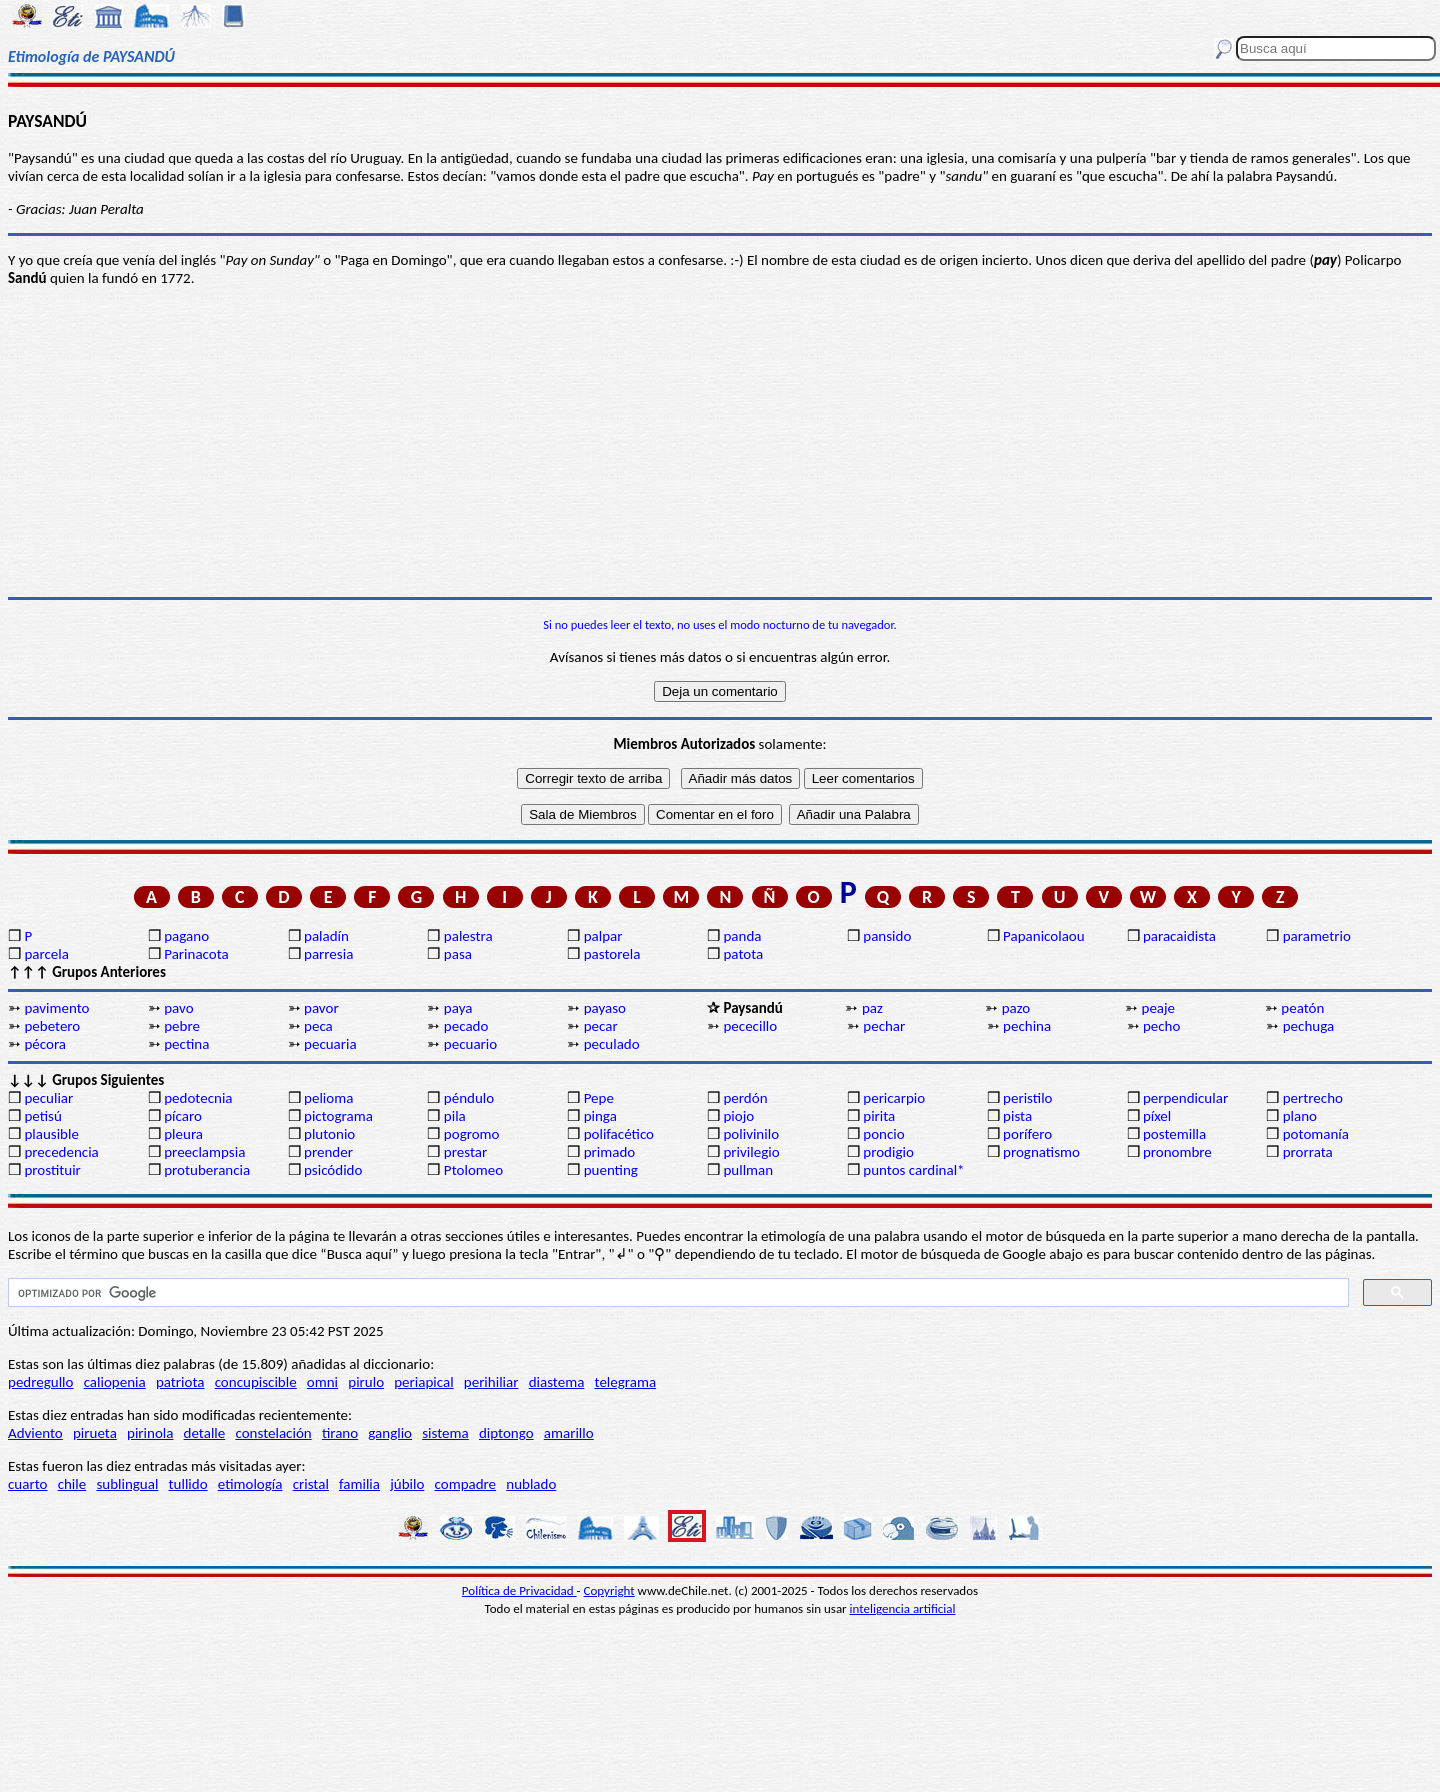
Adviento (35, 1433)
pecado (466, 1026)
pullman (748, 1170)
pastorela (612, 954)
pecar (601, 1026)
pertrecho (1313, 1098)
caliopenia (115, 1382)
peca (318, 1026)
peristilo (1027, 1098)
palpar (603, 936)
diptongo (506, 1433)
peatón (1302, 1008)
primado (610, 1152)
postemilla (1174, 1134)
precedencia (61, 1152)
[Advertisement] (720, 442)
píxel (1157, 1116)
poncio (883, 1134)
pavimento (56, 1008)
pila (455, 1116)
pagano (186, 936)
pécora (45, 1044)
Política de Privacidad (519, 1590)
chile (72, 1484)
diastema (557, 1382)
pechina (1027, 1026)
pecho (1161, 1026)
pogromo (472, 1134)
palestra (468, 936)
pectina (186, 1044)
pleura (183, 1134)
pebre (182, 1026)
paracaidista (1179, 936)
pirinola (150, 1433)
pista (1017, 1116)
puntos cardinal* (913, 1170)
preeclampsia (204, 1152)
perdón (745, 1098)
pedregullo (40, 1382)
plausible (51, 1134)
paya (458, 1008)
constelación (273, 1433)
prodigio (888, 1152)
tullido (188, 1484)
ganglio (390, 1433)
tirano (340, 1433)
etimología (250, 1484)
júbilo (407, 1484)
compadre (466, 1484)
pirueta (95, 1433)
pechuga (1308, 1026)
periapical (423, 1382)
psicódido (333, 1170)
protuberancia (207, 1170)
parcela (46, 954)
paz (872, 1008)
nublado (531, 1484)
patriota (180, 1382)
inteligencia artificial (903, 1608)
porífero (1027, 1134)
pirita (879, 1116)
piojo (738, 1116)
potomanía (1316, 1134)
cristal (311, 1484)
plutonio (329, 1134)
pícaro (183, 1116)
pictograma (338, 1116)
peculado (612, 1044)
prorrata (1308, 1152)
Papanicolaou (1044, 936)
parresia (328, 954)
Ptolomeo (473, 1170)
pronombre (1177, 1152)
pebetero (52, 1026)
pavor (321, 1008)
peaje (1159, 1008)
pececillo (750, 1026)
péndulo (469, 1098)
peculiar (48, 1098)
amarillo (569, 1433)
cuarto (27, 1484)
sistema (445, 1433)
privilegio (751, 1152)
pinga (600, 1116)
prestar (465, 1152)
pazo (1016, 1008)
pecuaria (330, 1044)
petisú (42, 1116)
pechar (884, 1026)
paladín (326, 936)
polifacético (619, 1134)
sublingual (127, 1484)
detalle (205, 1433)
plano (1300, 1116)
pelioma (328, 1098)
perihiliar (491, 1382)
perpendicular (1185, 1098)
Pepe (599, 1098)
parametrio (1317, 936)
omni (322, 1382)
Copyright (609, 1590)
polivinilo (751, 1134)
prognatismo (1041, 1152)
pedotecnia (198, 1098)
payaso (605, 1008)
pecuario (470, 1044)
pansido (887, 936)
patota (743, 954)
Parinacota (196, 954)
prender (328, 1152)
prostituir (52, 1170)
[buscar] (676, 1293)
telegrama (626, 1382)
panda (742, 936)
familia (359, 1484)
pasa (458, 954)
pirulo (366, 1382)
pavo (178, 1008)
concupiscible (256, 1382)
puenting (611, 1170)
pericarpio (894, 1098)
